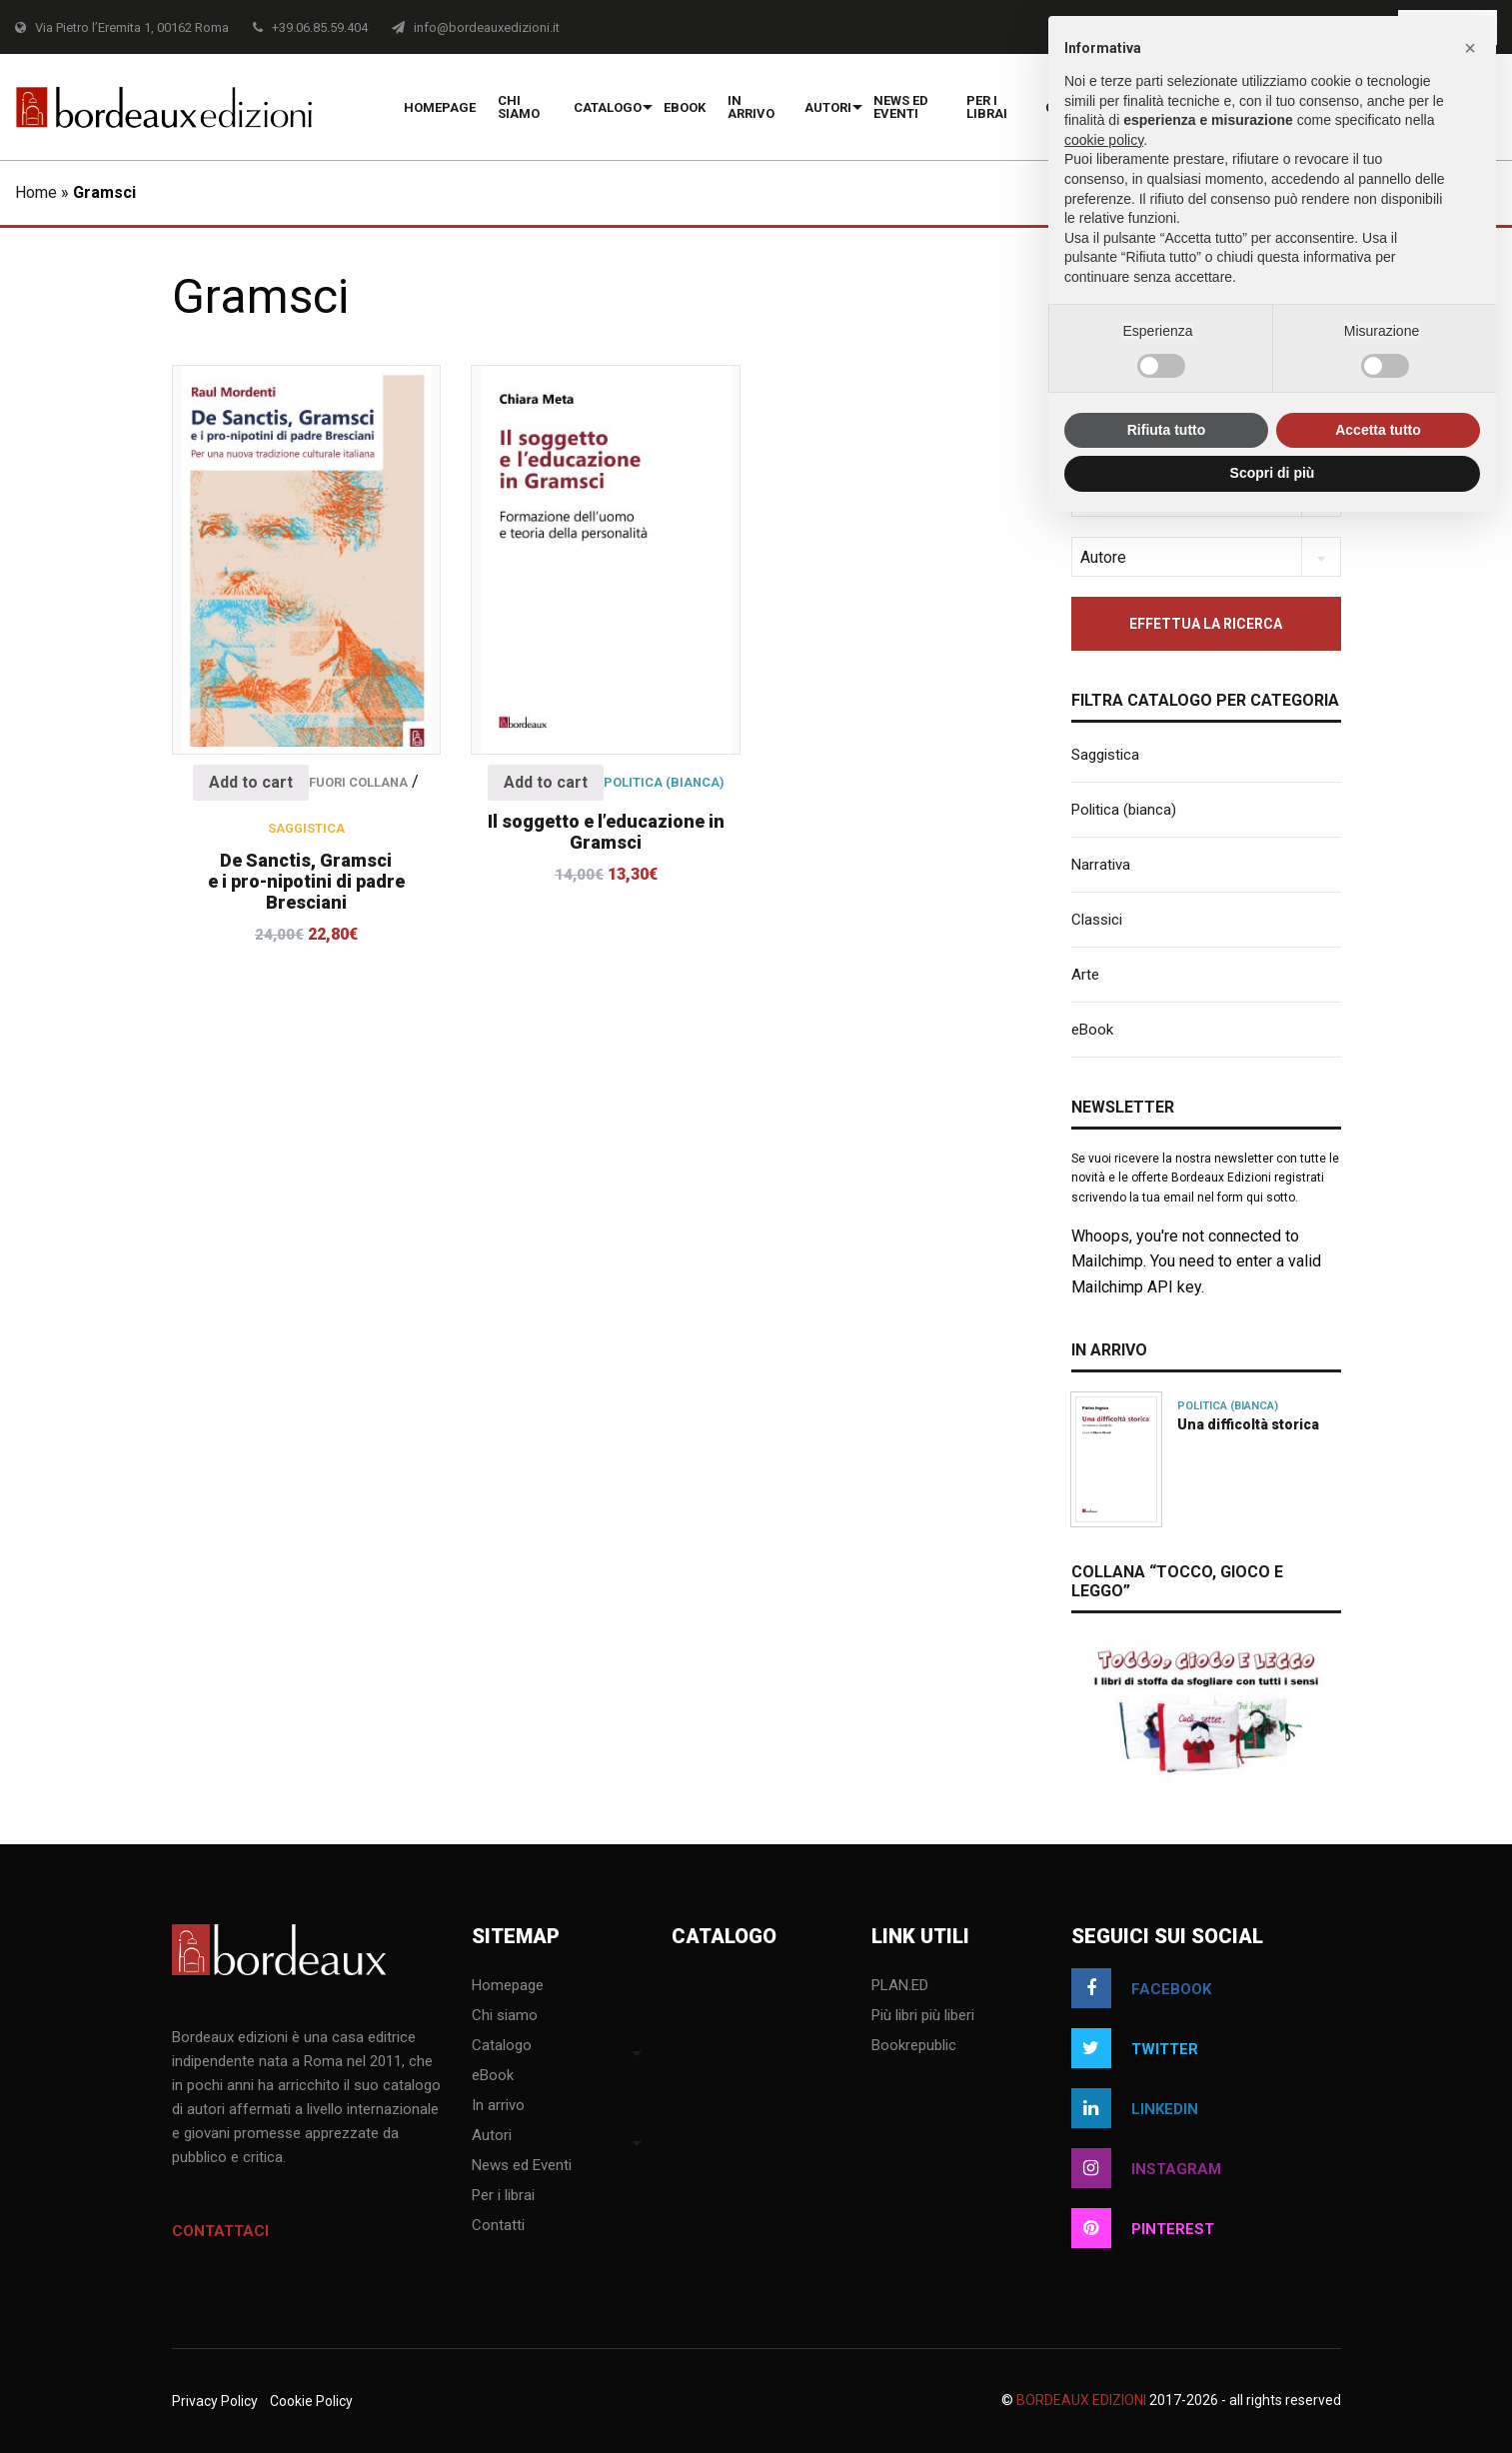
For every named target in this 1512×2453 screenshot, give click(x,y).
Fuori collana (358, 782)
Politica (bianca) (664, 782)
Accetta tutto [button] (1378, 430)
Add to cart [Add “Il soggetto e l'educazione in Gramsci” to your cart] (546, 782)
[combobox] (1206, 557)
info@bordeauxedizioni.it (476, 27)
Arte (1085, 975)
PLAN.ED (899, 1986)
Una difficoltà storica (1248, 1424)
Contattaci (220, 2231)
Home (36, 192)
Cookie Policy (311, 2401)
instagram (1146, 2168)
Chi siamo (519, 107)
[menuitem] (440, 107)
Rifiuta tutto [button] (1166, 430)
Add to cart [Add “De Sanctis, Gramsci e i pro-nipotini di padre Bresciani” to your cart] (251, 782)
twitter (1134, 2048)
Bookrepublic (913, 2046)
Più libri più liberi (922, 2016)
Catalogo (608, 107)
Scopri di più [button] (1272, 473)
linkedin (1134, 2108)
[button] (1470, 48)
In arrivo (751, 107)
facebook (1141, 1988)
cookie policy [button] (1103, 140)
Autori (827, 107)
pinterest (1142, 2228)
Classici (1096, 920)
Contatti (498, 2226)
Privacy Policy (215, 2401)
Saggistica (306, 828)
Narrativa (1100, 865)
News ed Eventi (900, 107)
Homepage (440, 107)
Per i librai (986, 107)
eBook (685, 107)
